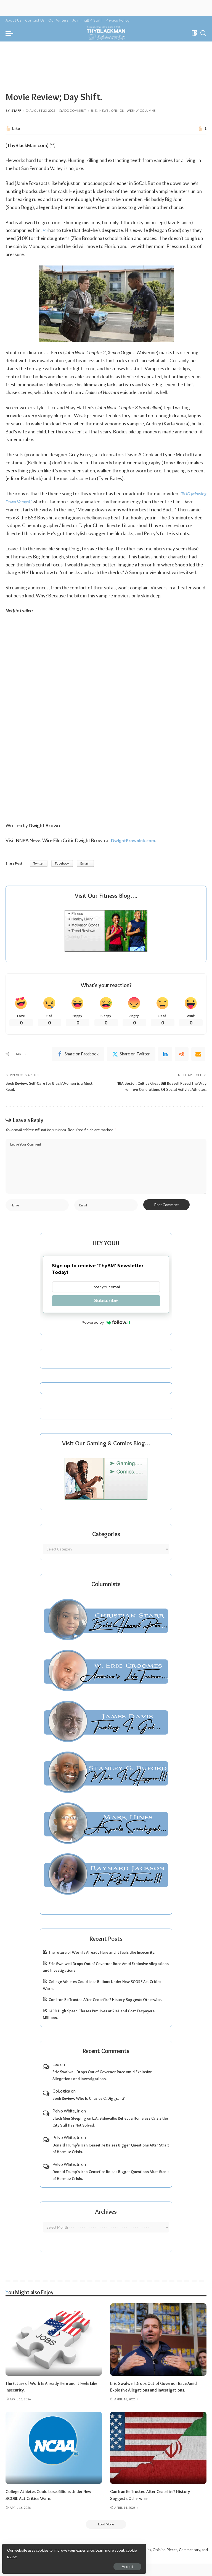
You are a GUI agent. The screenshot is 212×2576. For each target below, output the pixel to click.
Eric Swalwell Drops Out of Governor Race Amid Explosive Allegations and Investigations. (102, 2087)
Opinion (117, 110)
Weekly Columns (141, 110)
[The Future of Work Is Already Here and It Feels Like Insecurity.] (54, 2350)
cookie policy (70, 2554)
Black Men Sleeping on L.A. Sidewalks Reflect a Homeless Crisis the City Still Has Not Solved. (110, 2133)
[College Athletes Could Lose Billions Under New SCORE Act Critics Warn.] (54, 2459)
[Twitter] (131, 1055)
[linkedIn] (165, 1055)
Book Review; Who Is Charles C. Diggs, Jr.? (88, 2109)
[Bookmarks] (194, 33)
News (103, 110)
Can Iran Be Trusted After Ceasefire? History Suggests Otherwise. (105, 2010)
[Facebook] (78, 1055)
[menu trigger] (11, 33)
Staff (16, 110)
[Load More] (106, 2536)
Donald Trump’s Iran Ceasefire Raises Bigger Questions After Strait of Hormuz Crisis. (110, 2160)
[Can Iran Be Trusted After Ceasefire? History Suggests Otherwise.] (158, 2459)
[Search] (203, 33)
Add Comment (72, 110)
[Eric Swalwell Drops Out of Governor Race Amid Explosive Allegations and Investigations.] (158, 2350)
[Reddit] (182, 1055)
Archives (106, 2223)
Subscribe (106, 1312)
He (45, 230)
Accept (67, 2564)
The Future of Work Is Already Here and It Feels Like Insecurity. (102, 1963)
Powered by (106, 1333)
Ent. (94, 110)
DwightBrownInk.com (135, 840)
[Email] (198, 1055)
